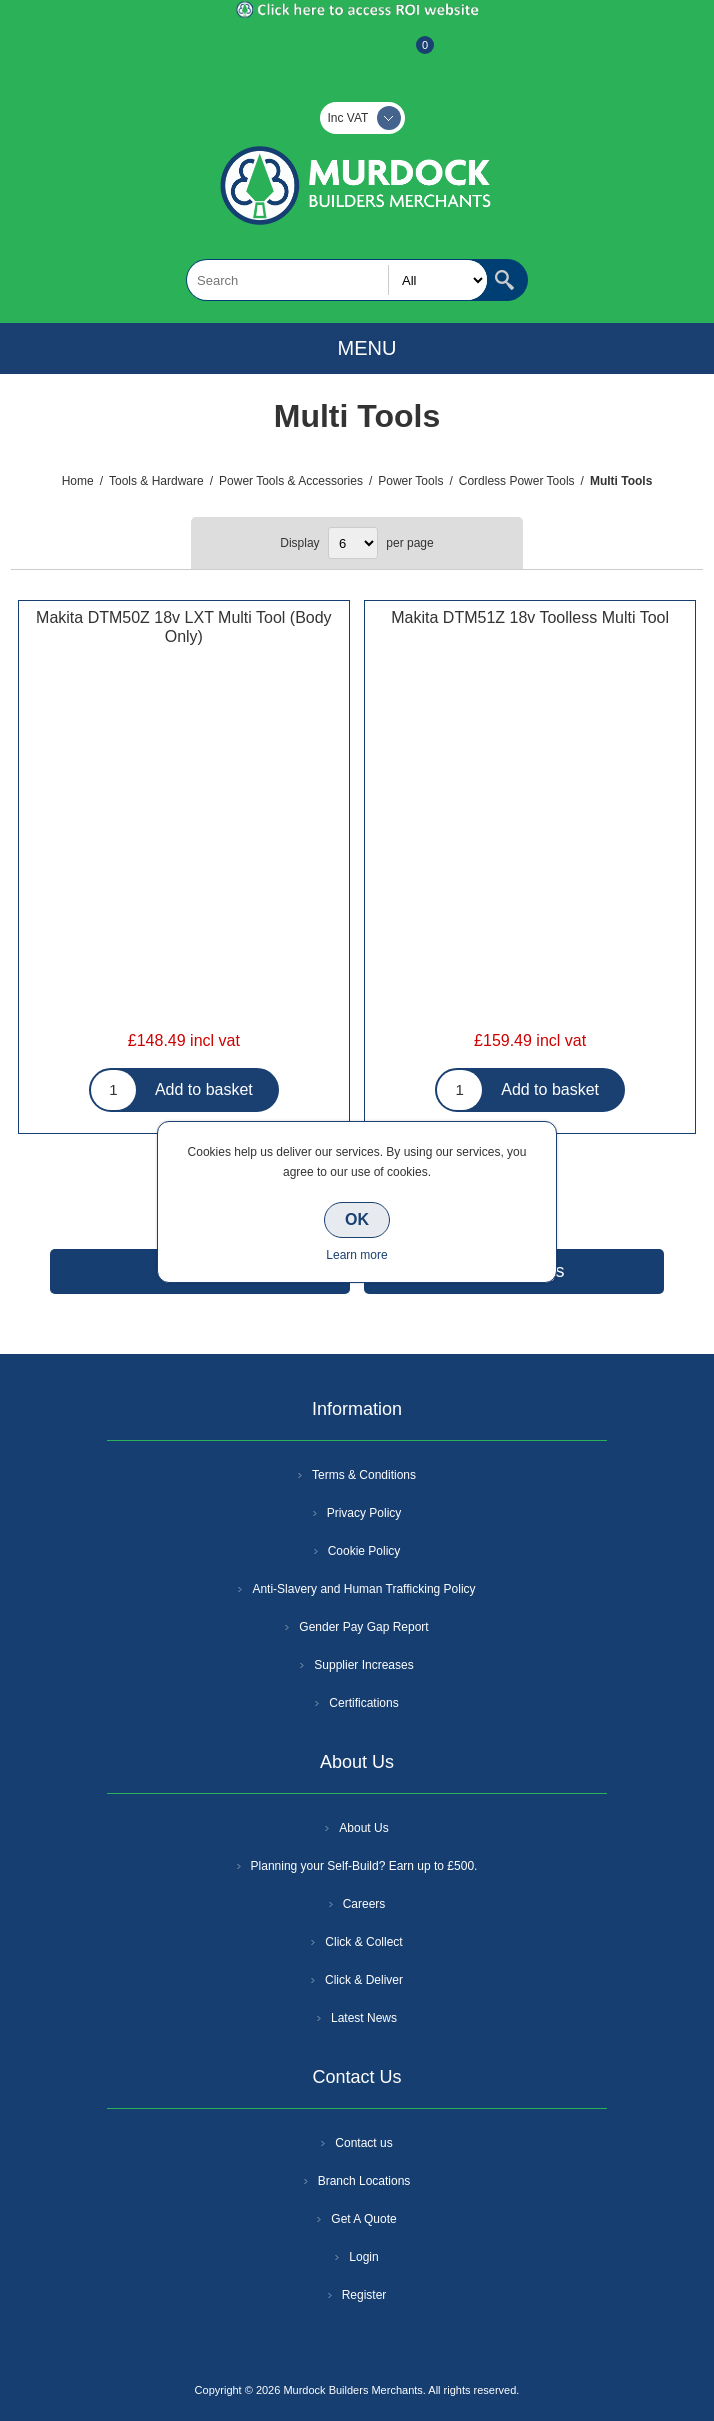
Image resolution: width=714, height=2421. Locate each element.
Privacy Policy (364, 1513)
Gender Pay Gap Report (363, 1627)
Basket (409, 55)
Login (363, 2257)
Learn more (356, 1255)
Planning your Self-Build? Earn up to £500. (364, 1866)
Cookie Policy (364, 1551)
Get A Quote (363, 2219)
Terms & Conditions (364, 1475)
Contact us (363, 2143)
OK (357, 1219)
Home (78, 481)
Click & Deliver (364, 1980)
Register (303, 55)
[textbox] (337, 280)
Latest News (364, 2018)
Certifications (363, 1703)
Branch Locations (364, 2181)
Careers (364, 1904)
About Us (363, 1828)
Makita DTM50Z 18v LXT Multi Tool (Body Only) (184, 627)
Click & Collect (363, 1942)
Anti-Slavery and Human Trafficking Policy (363, 1589)
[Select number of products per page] (353, 543)
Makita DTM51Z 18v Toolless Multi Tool (530, 617)
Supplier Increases (363, 1665)
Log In (355, 55)
